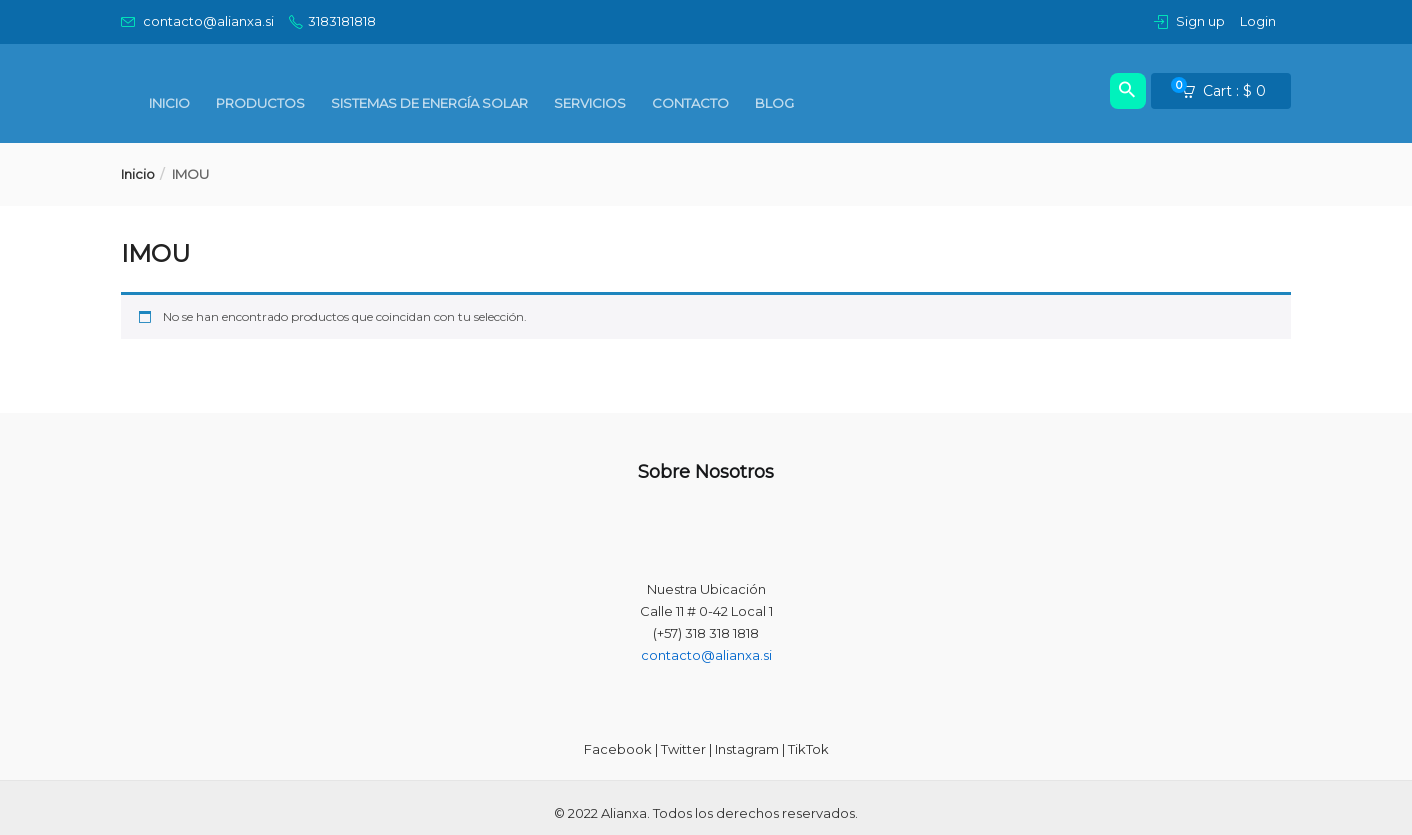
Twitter (683, 749)
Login (1258, 21)
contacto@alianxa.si (706, 655)
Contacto (690, 103)
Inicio (169, 103)
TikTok (808, 749)
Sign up (1200, 21)
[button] (1230, 92)
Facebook (618, 749)
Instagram (747, 749)
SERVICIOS (590, 103)
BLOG (774, 103)
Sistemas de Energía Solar (429, 103)
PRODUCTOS (260, 103)
